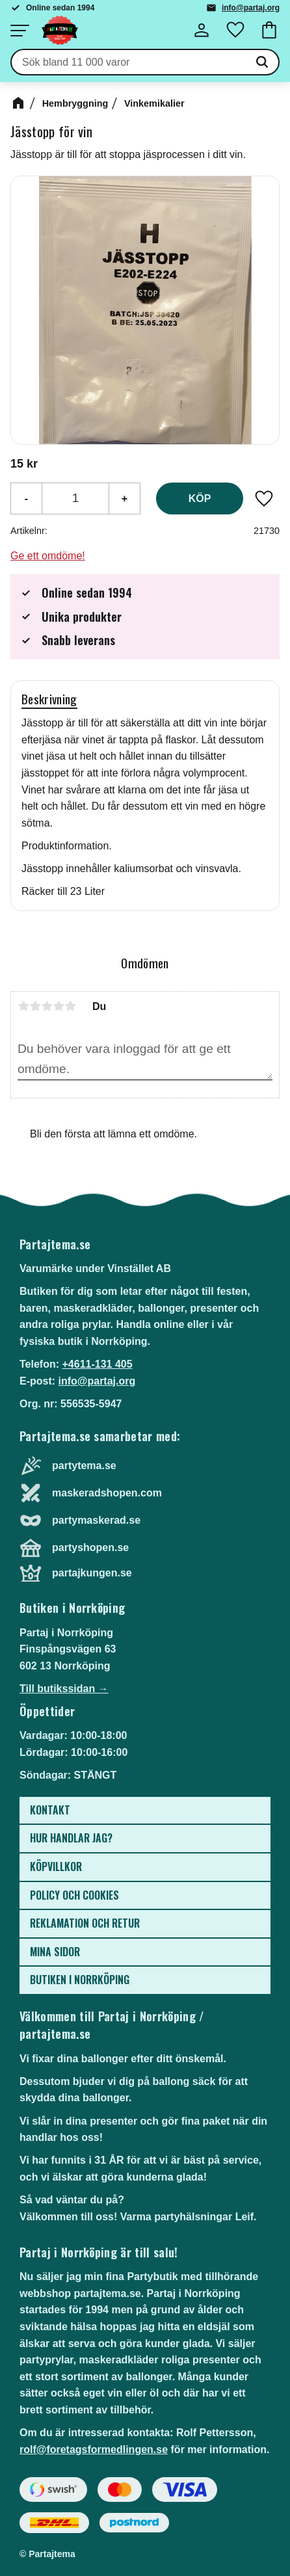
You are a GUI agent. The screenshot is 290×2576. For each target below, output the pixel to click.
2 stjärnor (35, 1006)
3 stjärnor (47, 1006)
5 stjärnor (70, 1006)
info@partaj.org (251, 7)
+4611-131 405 (97, 1364)
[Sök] (262, 62)
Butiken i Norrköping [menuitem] (79, 1979)
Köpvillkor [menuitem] (56, 1866)
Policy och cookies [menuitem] (74, 1895)
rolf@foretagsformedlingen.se (94, 2449)
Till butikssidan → (64, 1688)
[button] (19, 30)
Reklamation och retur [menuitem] (85, 1923)
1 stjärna (23, 1006)
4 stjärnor (58, 1006)
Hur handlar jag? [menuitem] (71, 1838)
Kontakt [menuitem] (50, 1810)
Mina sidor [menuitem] (55, 1951)
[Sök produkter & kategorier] (129, 62)
